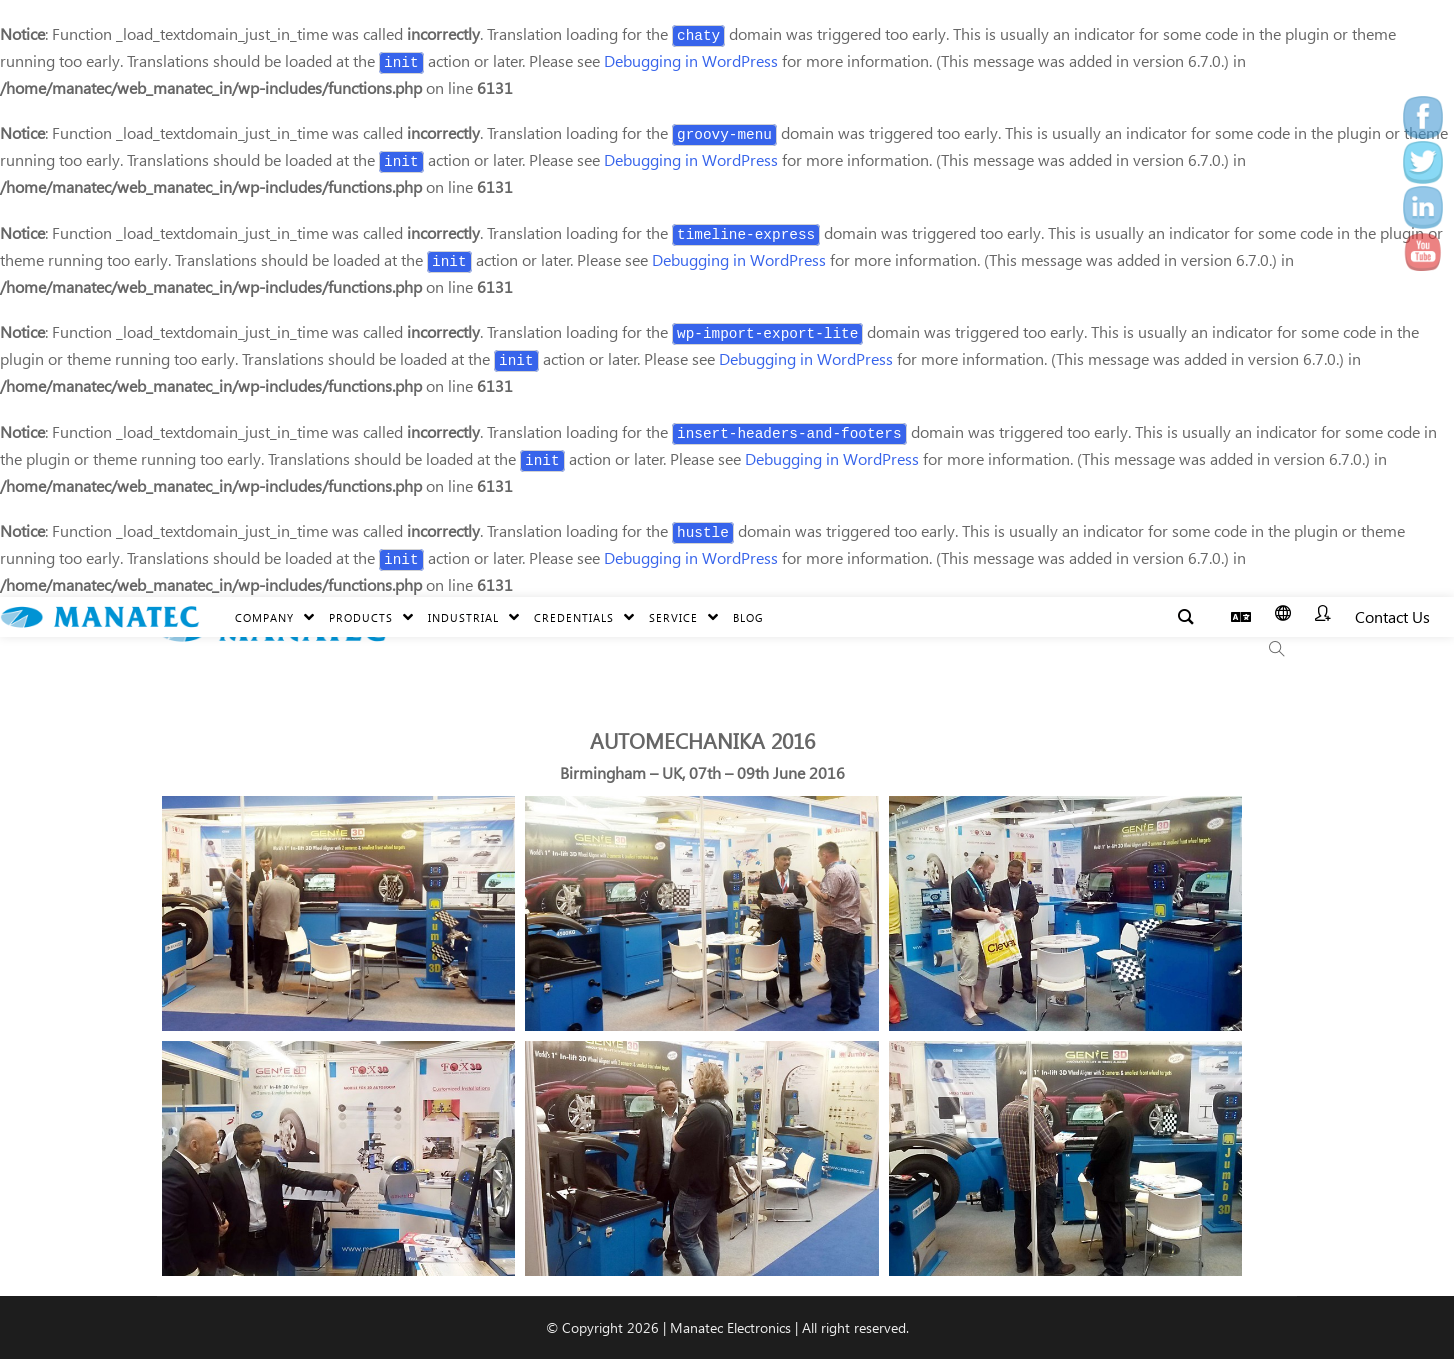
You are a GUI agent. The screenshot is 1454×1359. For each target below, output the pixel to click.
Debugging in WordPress (691, 60)
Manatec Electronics (730, 1327)
